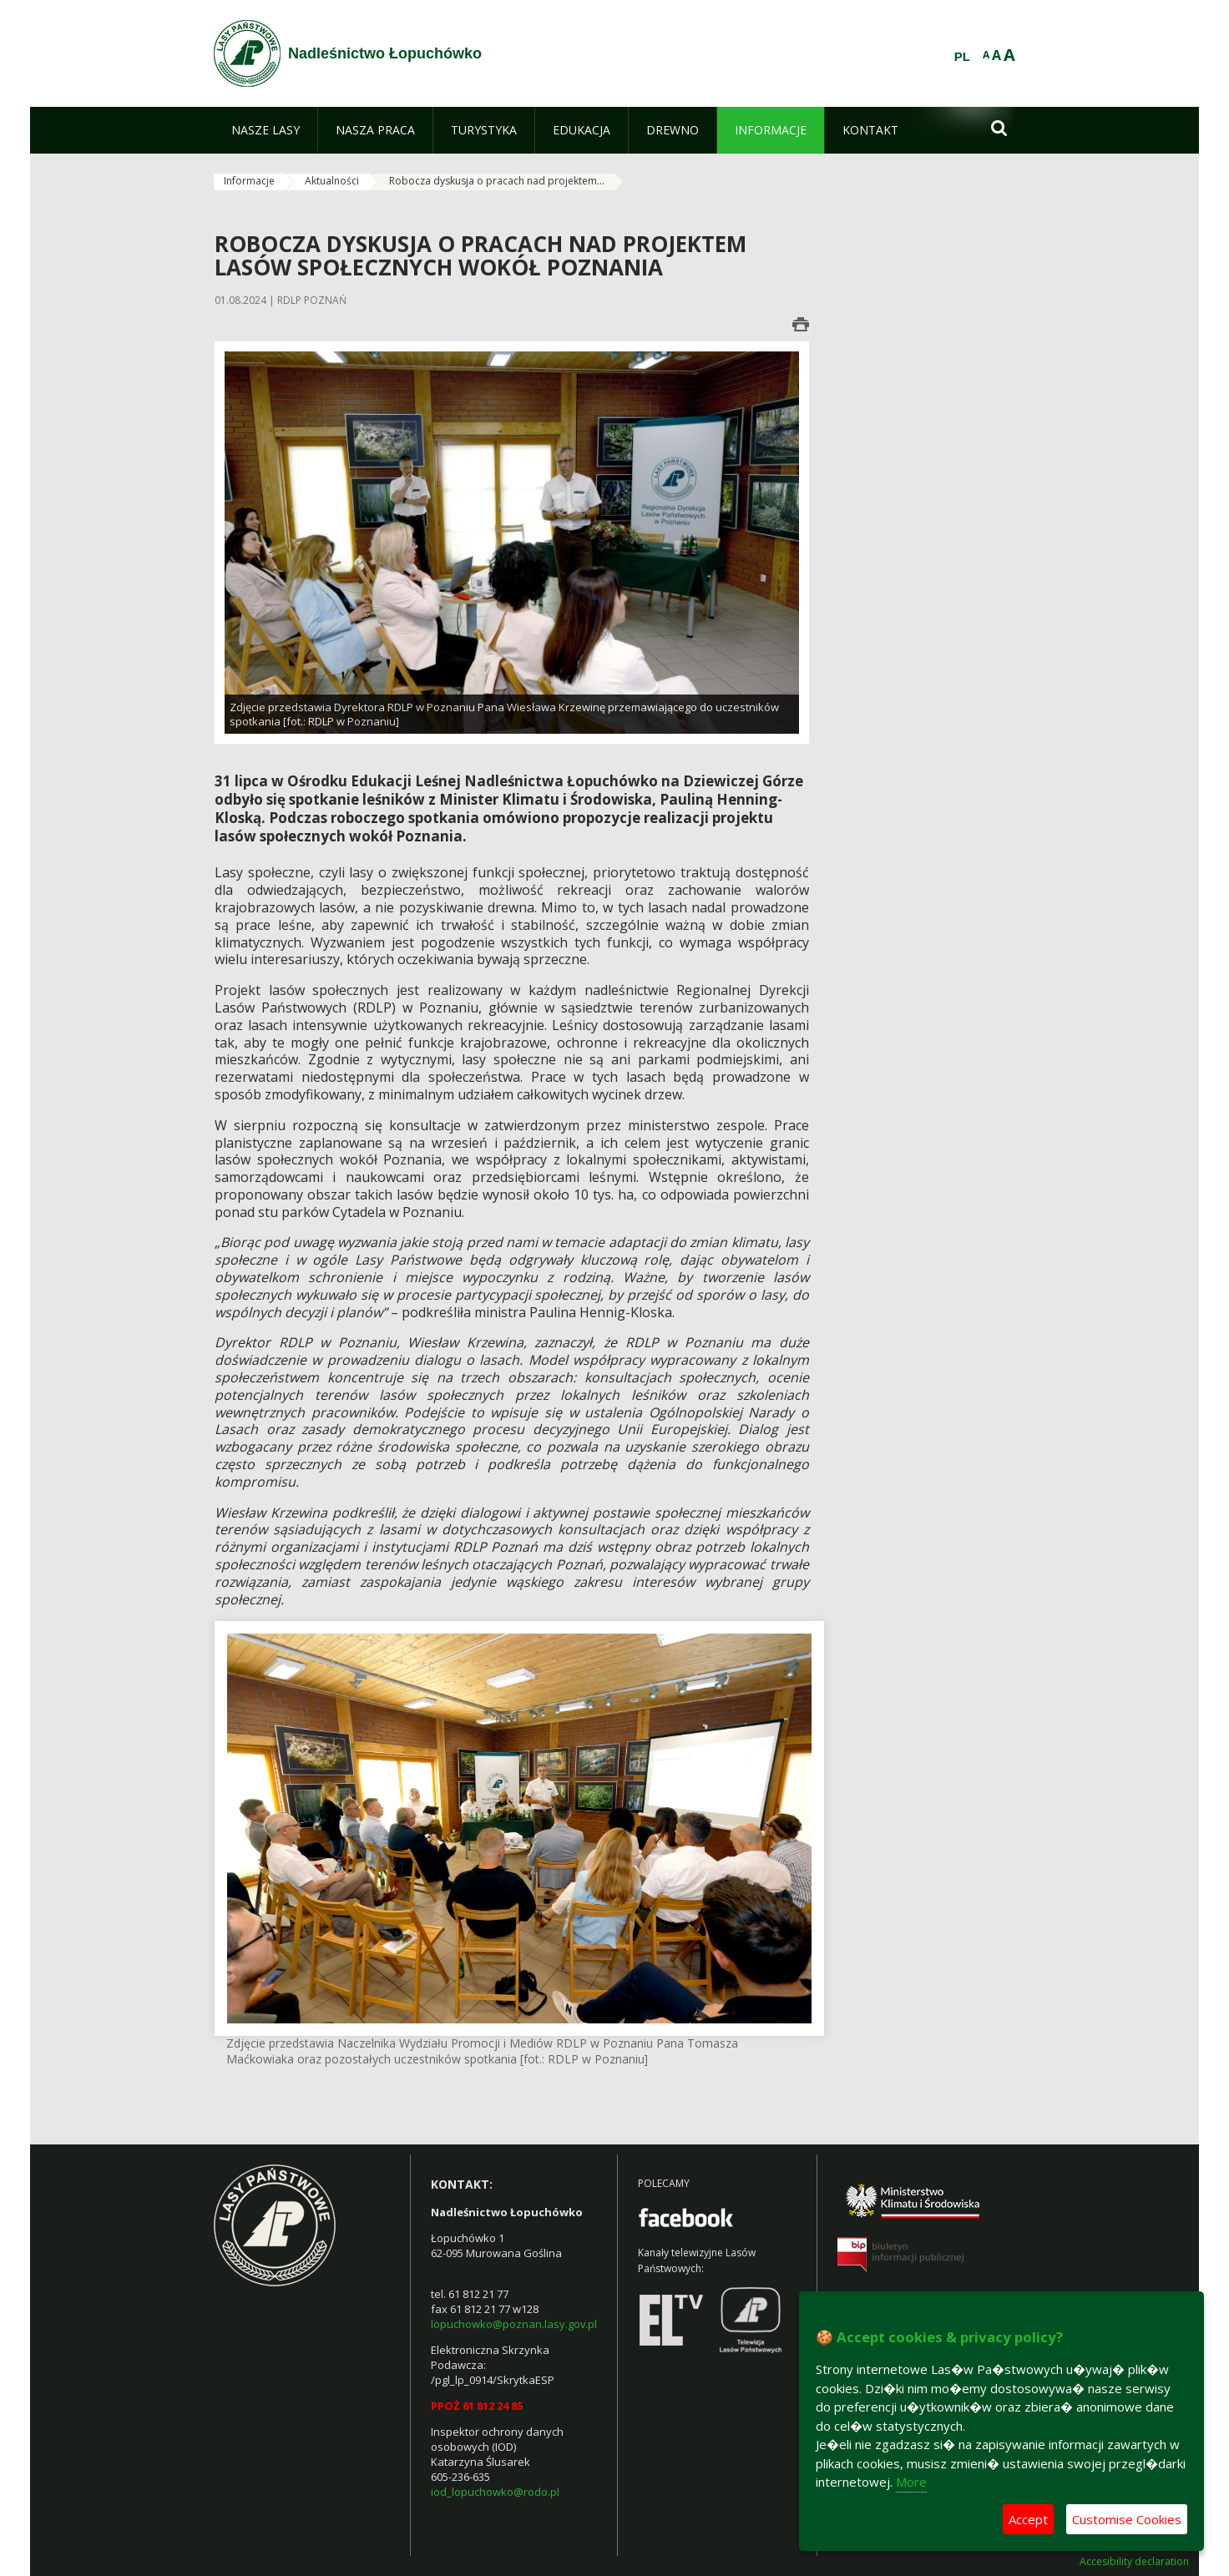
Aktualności (332, 181)
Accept (1028, 2519)
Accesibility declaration (1134, 2562)
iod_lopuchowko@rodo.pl (495, 2491)
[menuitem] (265, 130)
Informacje (249, 181)
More (911, 2481)
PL (962, 56)
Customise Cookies (1126, 2519)
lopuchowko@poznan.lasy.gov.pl (514, 2323)
